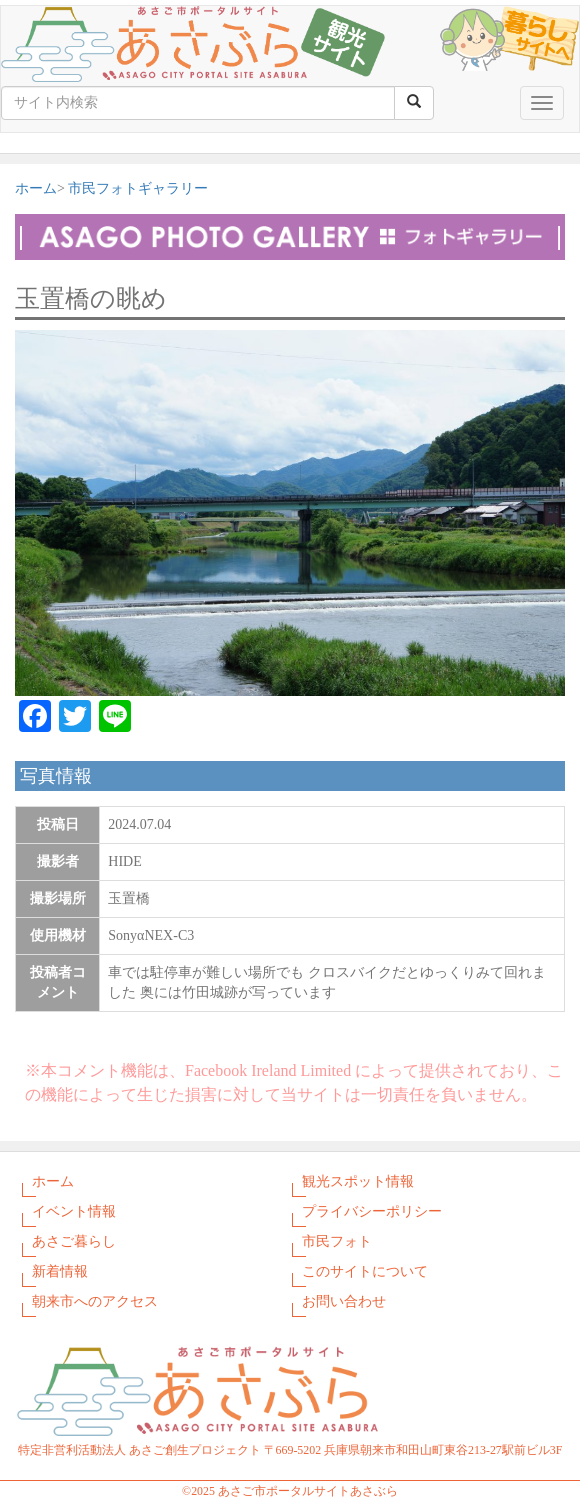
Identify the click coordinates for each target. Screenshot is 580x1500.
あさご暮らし (74, 1241)
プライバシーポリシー (372, 1211)
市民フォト (337, 1241)
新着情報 (60, 1271)
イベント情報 (74, 1211)
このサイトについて (365, 1271)
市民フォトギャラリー (138, 188)
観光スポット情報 (358, 1181)
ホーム (36, 188)
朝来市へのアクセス (95, 1301)
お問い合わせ (344, 1301)
